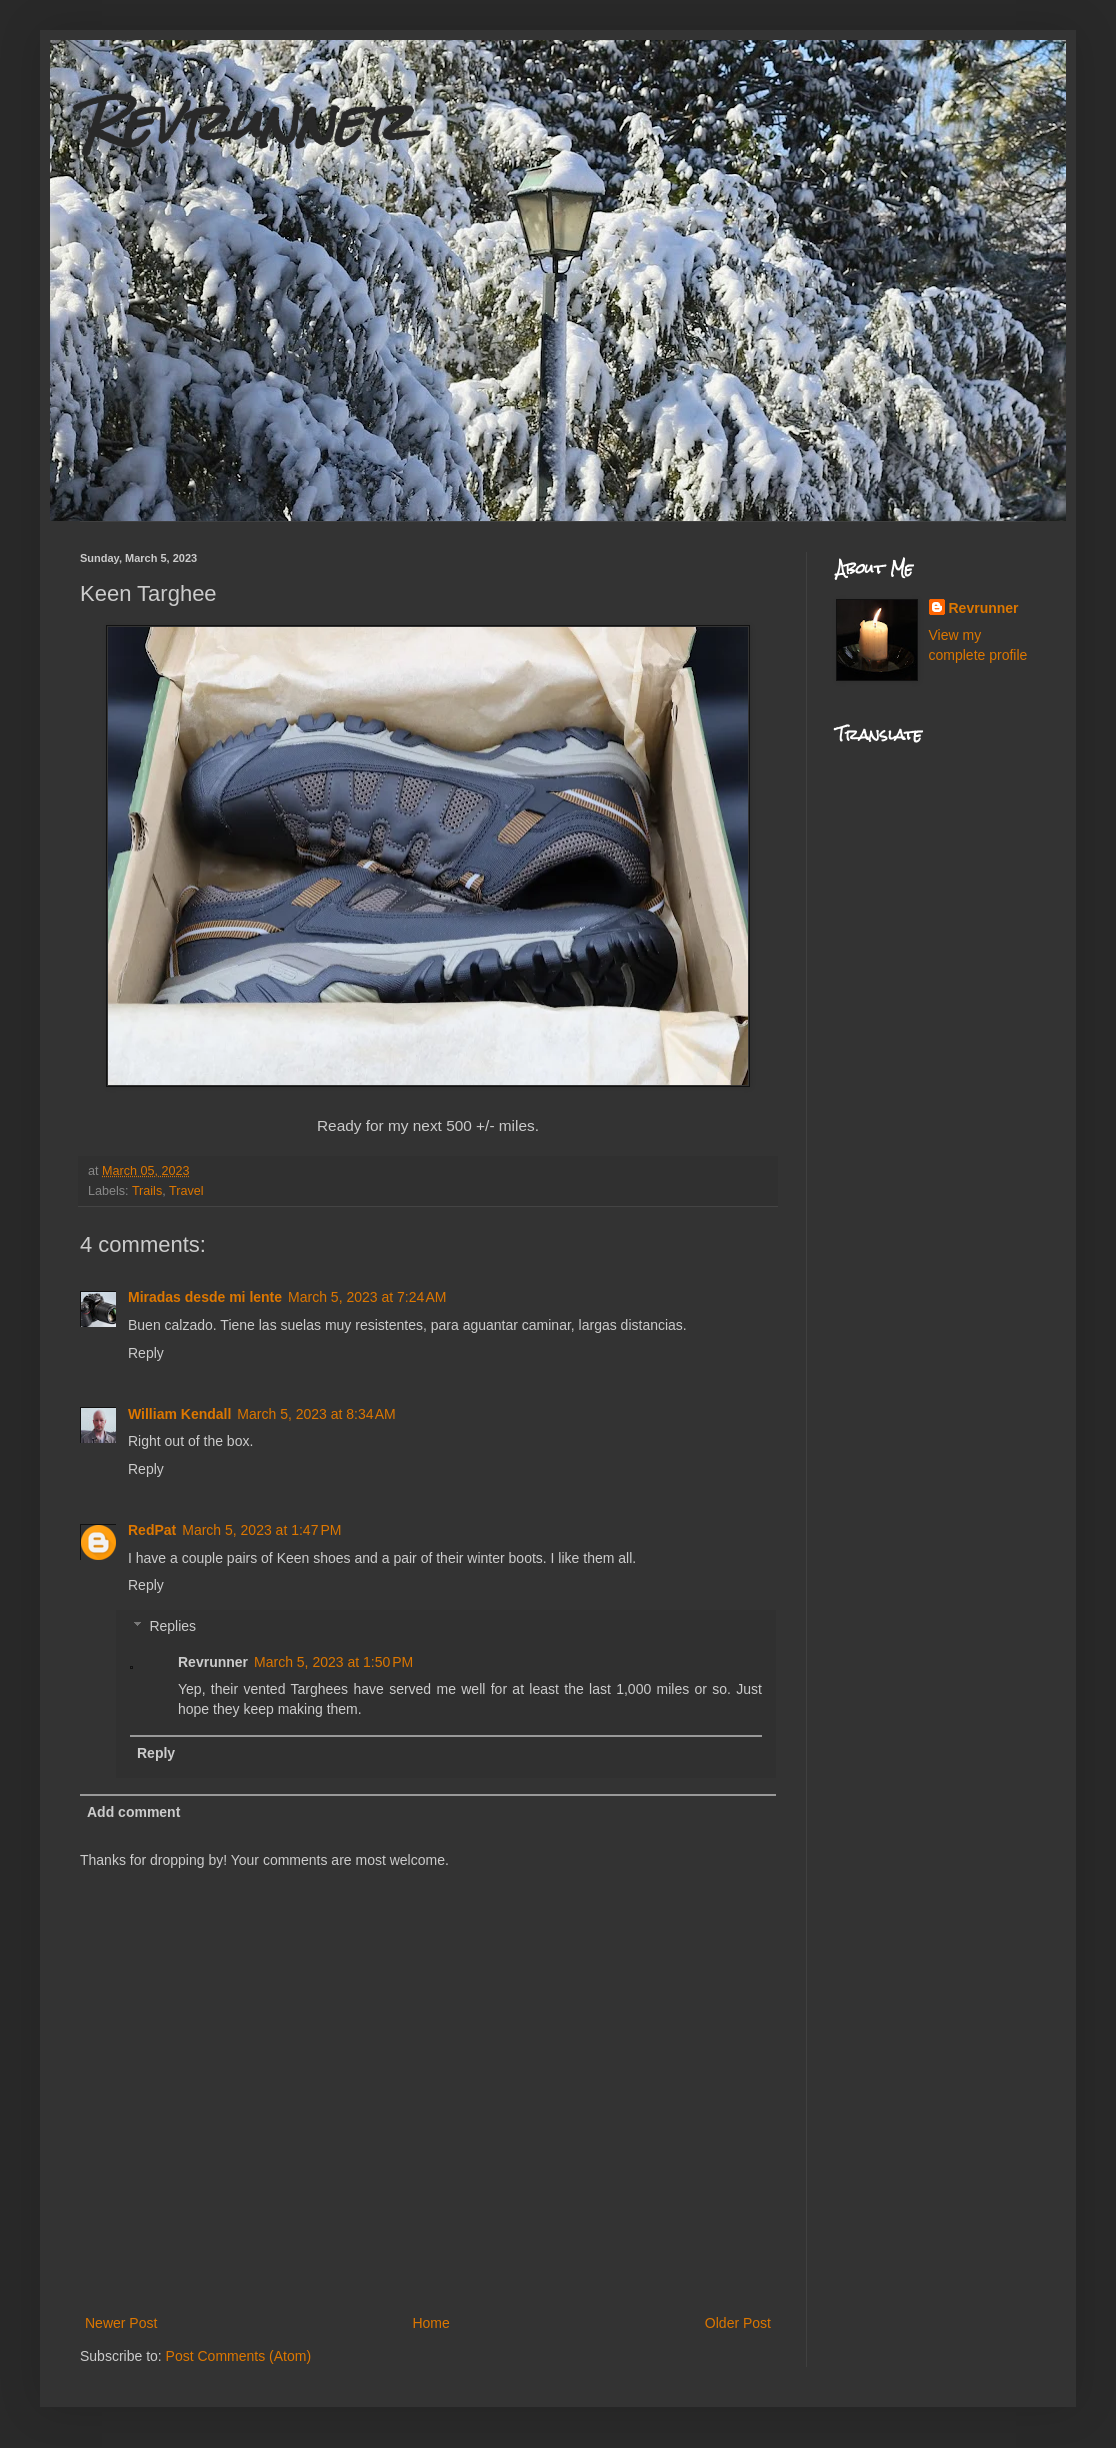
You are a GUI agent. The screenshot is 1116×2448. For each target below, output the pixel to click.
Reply (146, 1353)
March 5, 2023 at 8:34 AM (316, 1414)
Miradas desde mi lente (205, 1297)
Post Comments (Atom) (238, 2356)
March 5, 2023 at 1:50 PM (333, 1662)
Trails (147, 1191)
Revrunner (246, 121)
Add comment (133, 1812)
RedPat (152, 1530)
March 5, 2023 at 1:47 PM (261, 1530)
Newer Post (121, 2323)
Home (430, 2323)
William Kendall (179, 1414)
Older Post (738, 2323)
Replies (172, 1626)
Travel (186, 1191)
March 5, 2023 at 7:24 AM (367, 1297)
